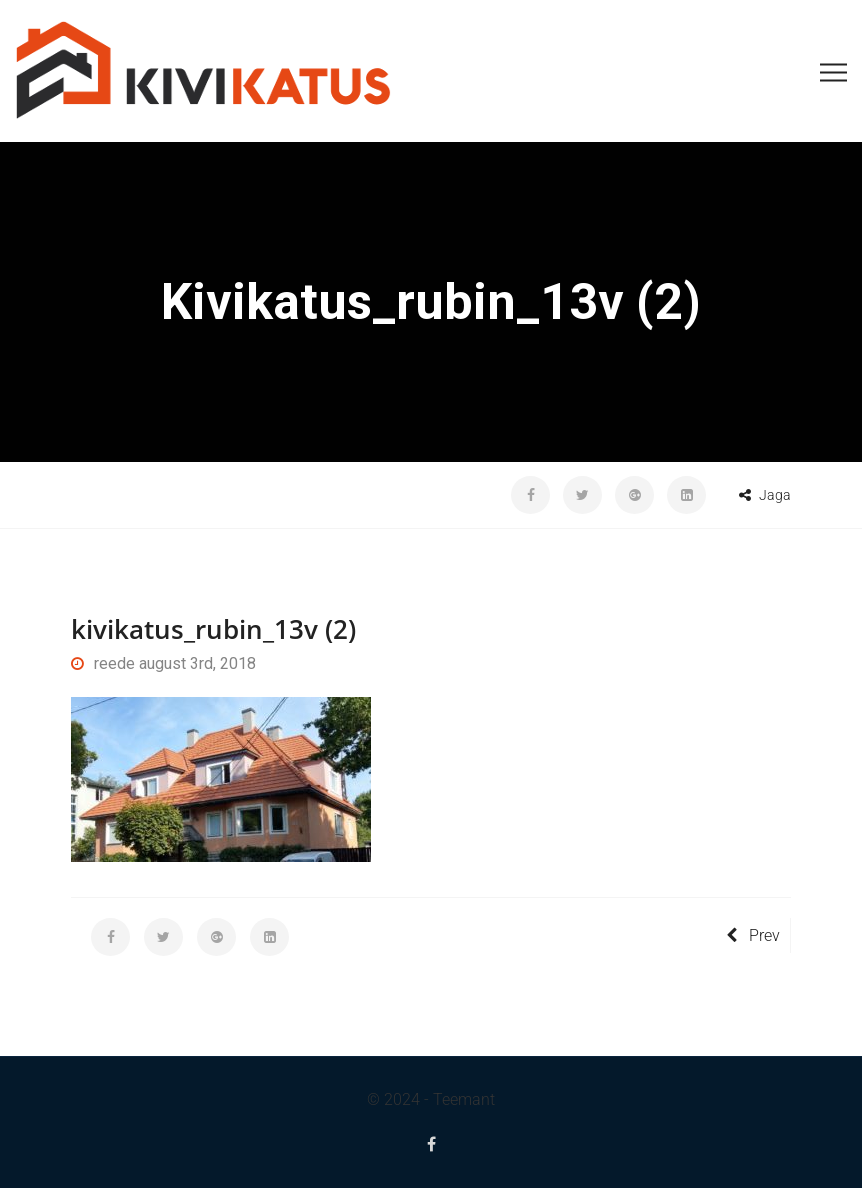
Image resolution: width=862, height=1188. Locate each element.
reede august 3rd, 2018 (163, 663)
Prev (753, 935)
